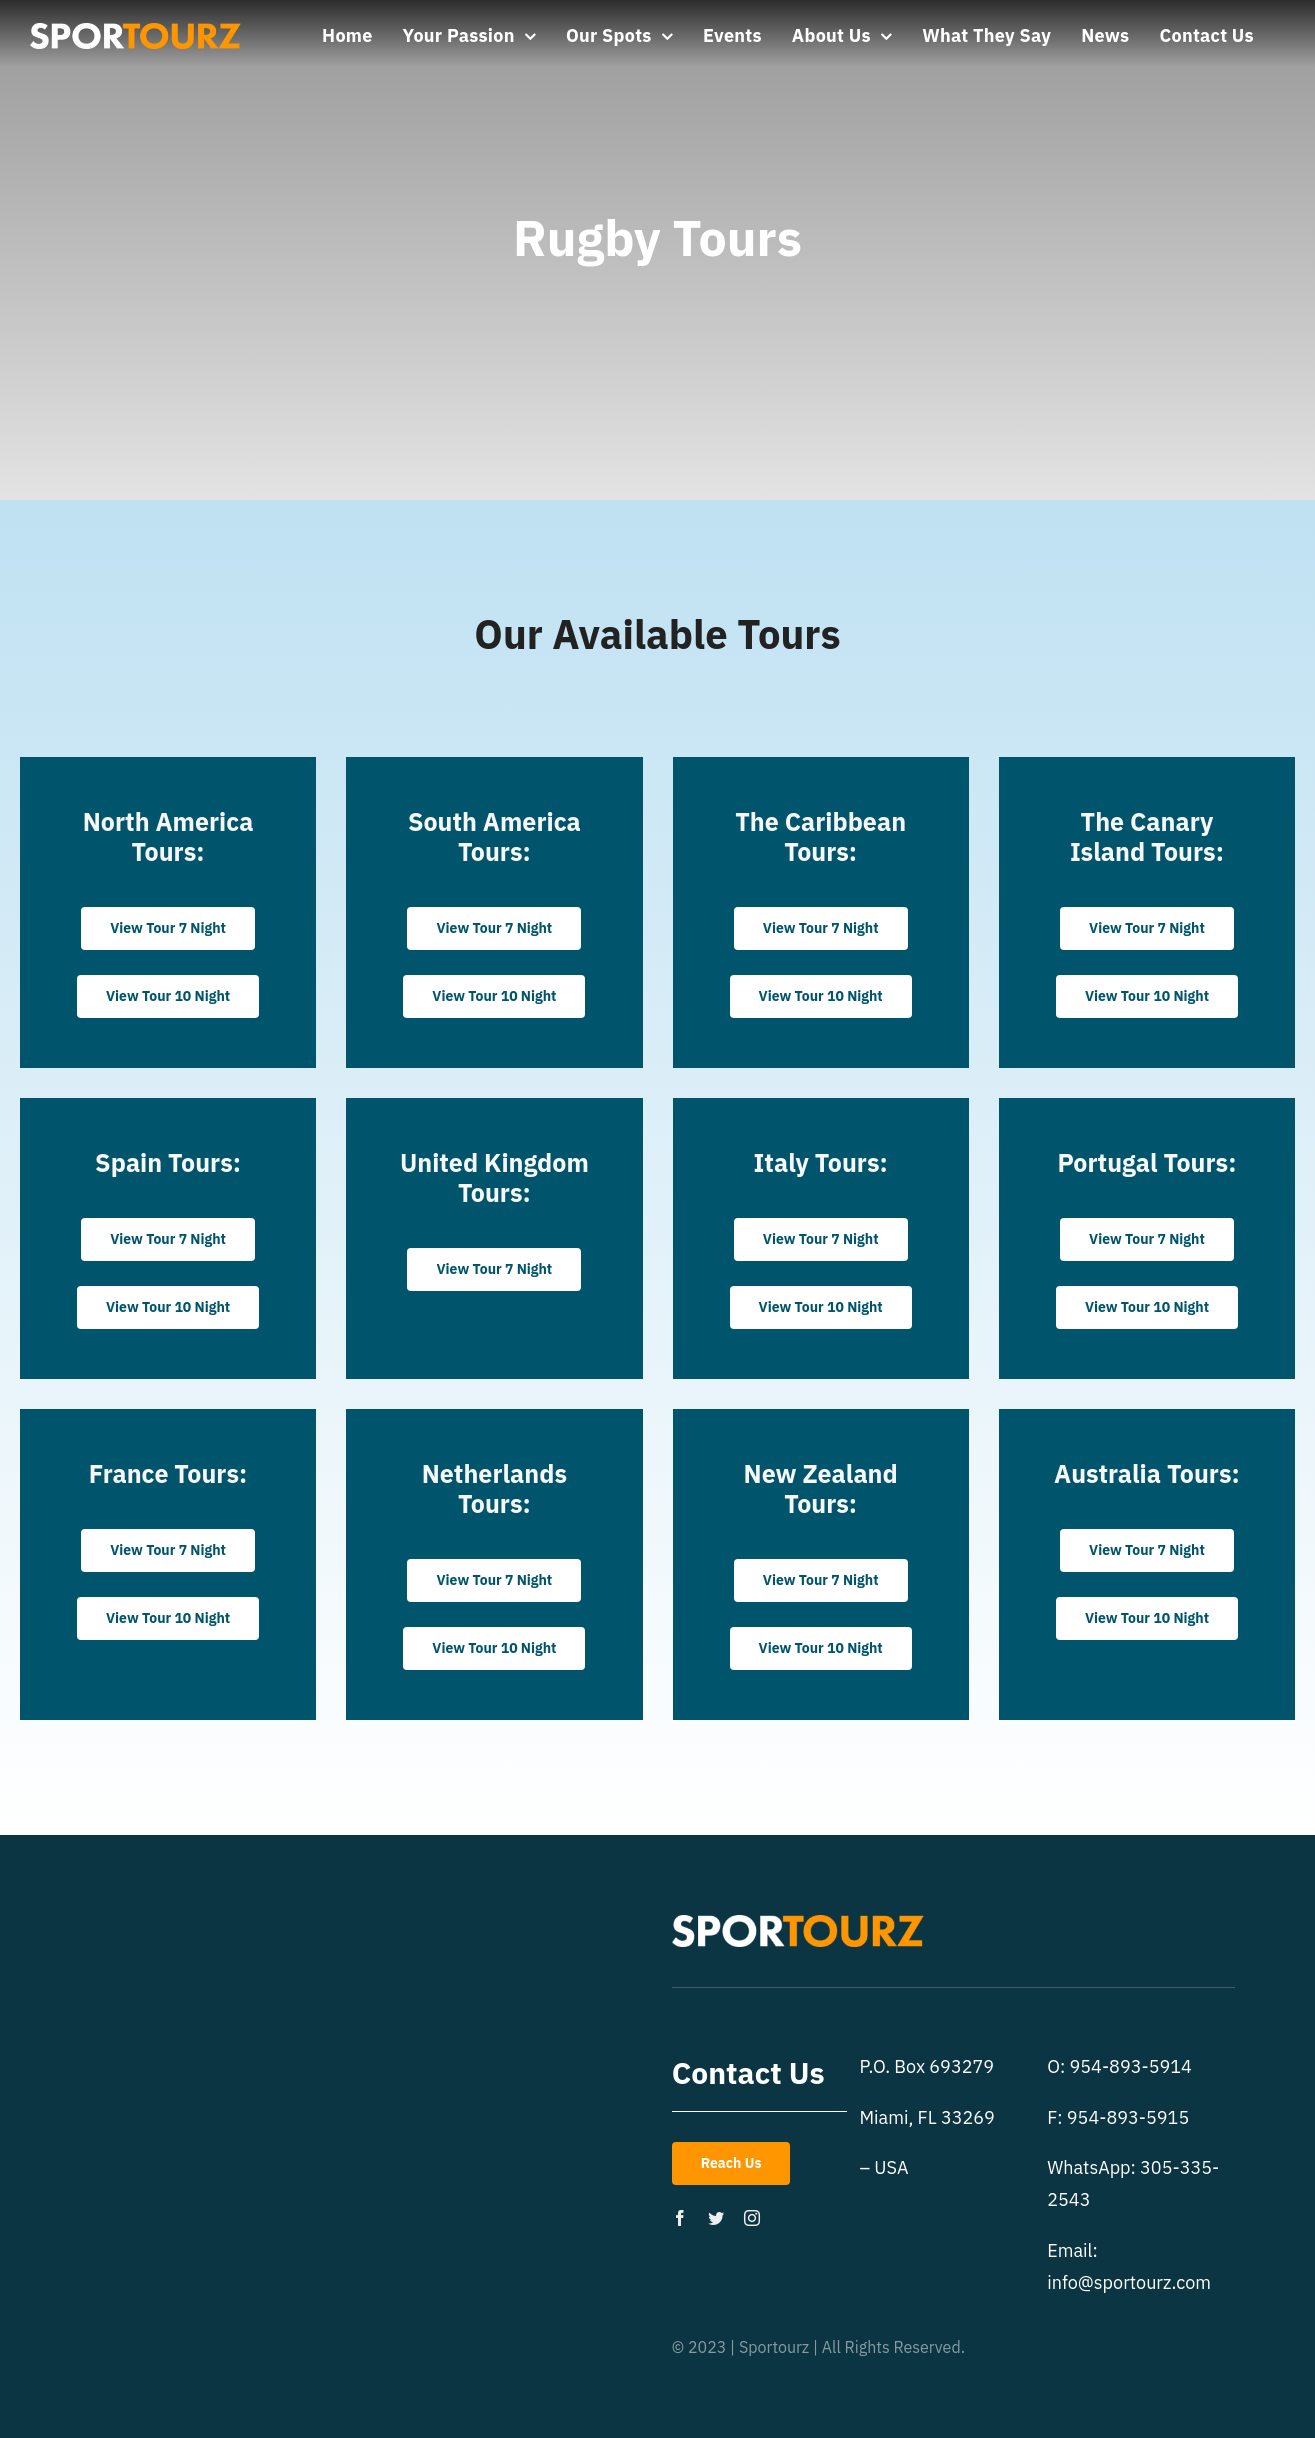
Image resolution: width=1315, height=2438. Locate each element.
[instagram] (752, 2218)
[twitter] (716, 2218)
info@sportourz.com (1129, 2282)
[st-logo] (135, 31)
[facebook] (680, 2218)
